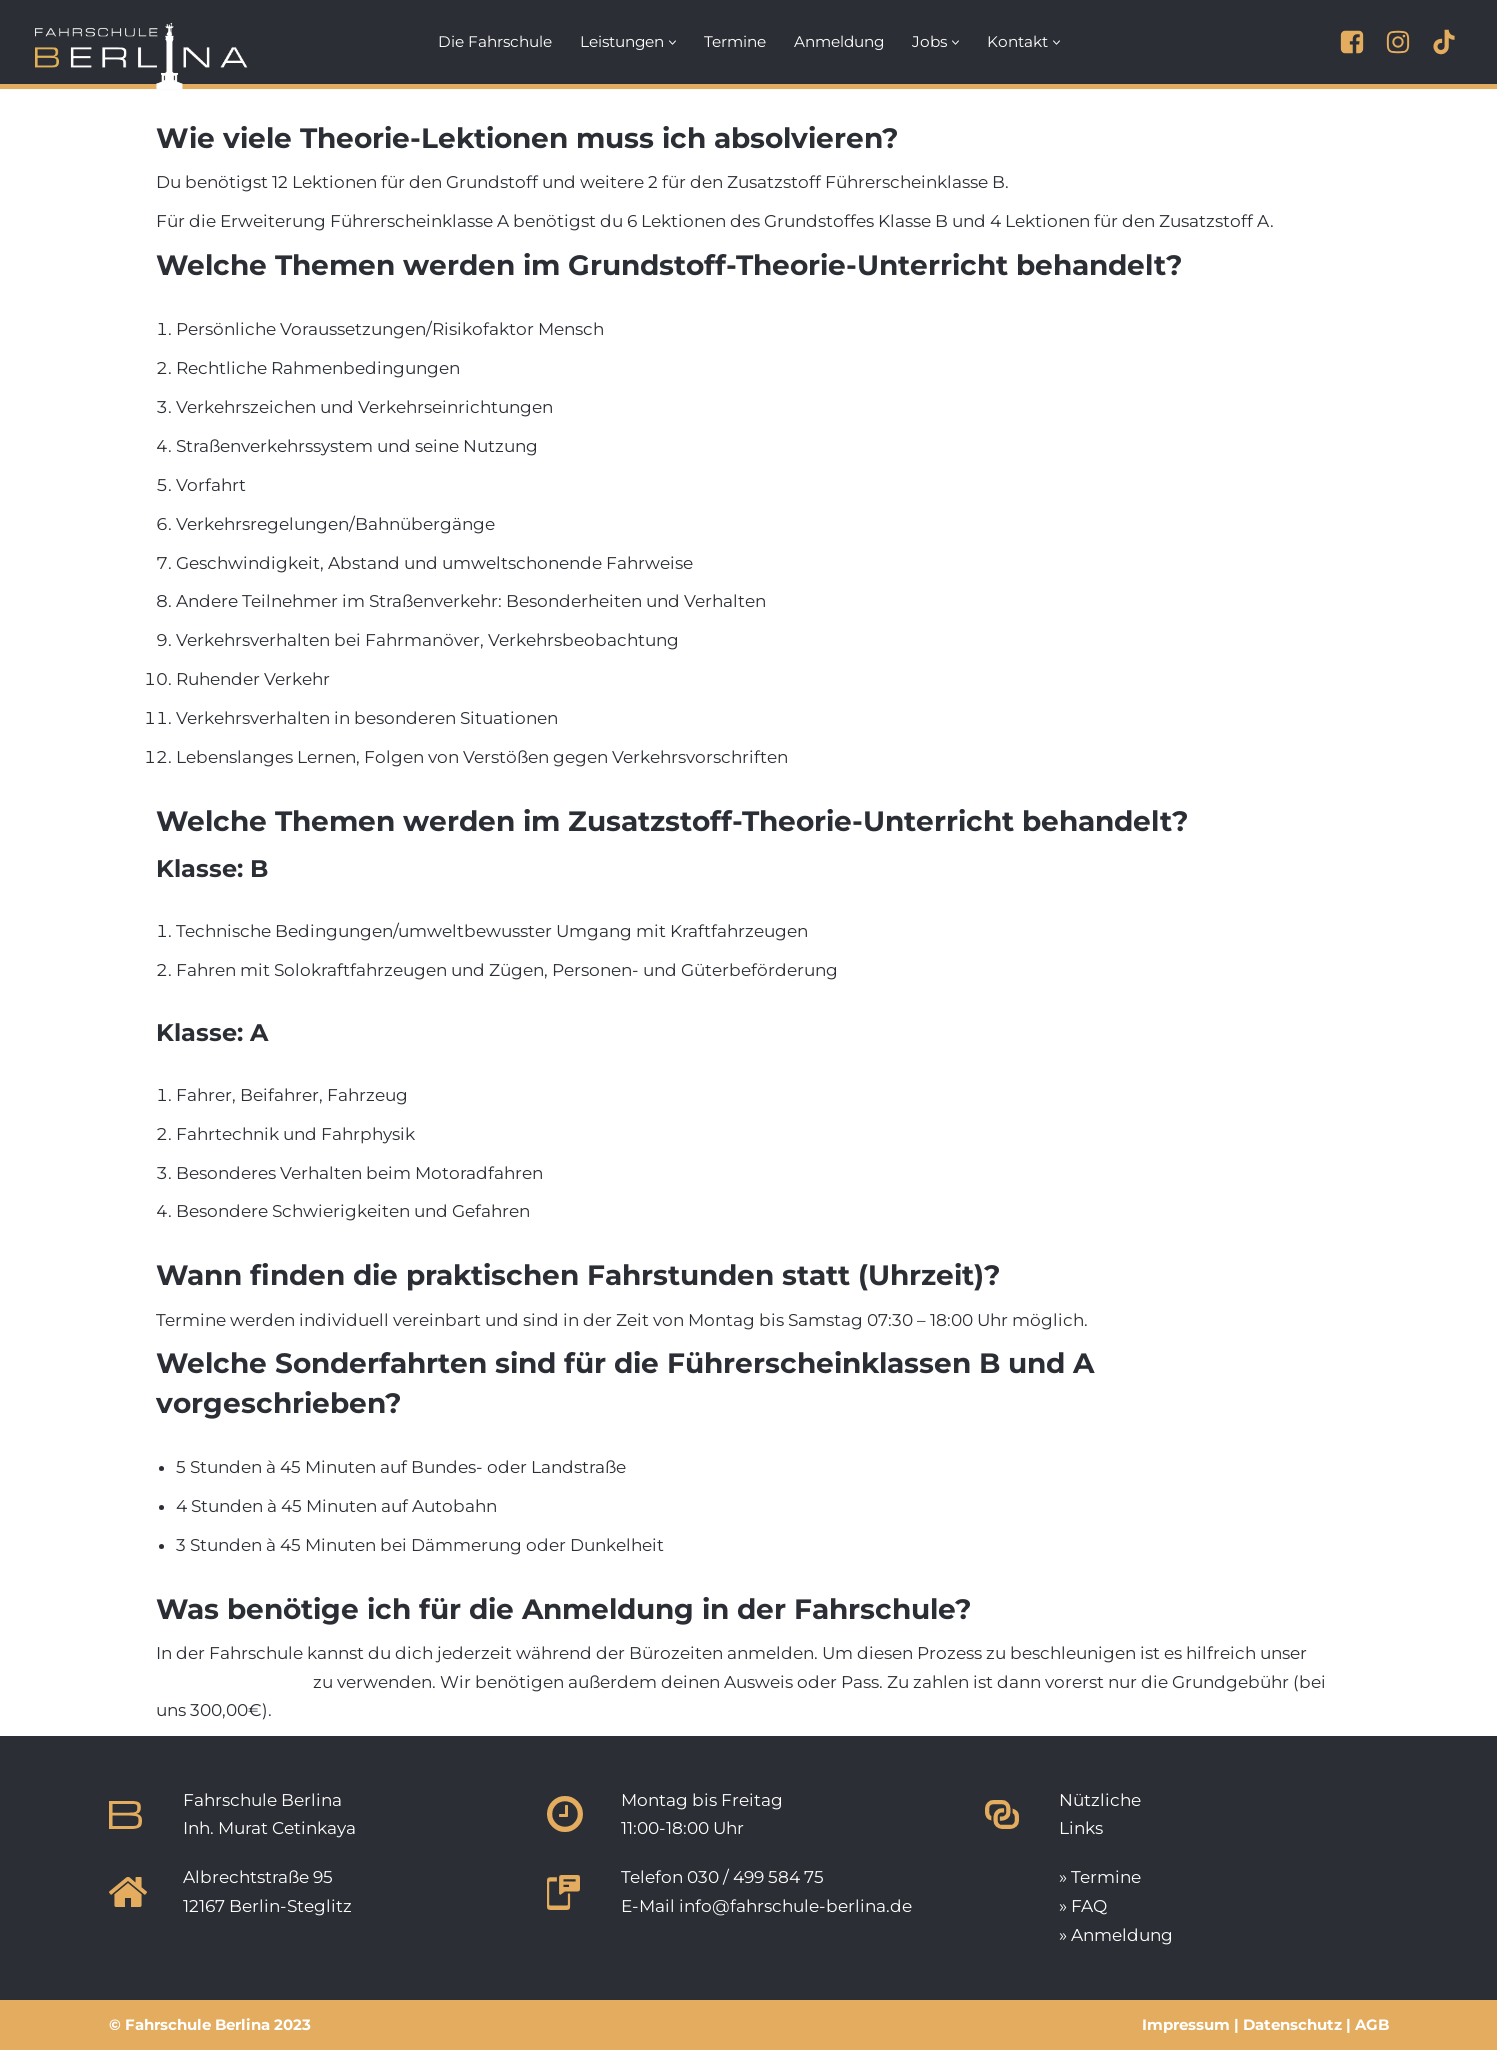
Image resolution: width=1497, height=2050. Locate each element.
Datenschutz (1292, 2024)
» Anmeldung (1116, 1935)
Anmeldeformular (232, 1682)
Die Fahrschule (495, 41)
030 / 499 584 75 (755, 1877)
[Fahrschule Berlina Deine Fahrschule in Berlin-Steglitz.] (142, 50)
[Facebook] (1352, 42)
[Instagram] (1398, 42)
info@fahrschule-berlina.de (795, 1906)
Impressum (1186, 2024)
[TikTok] (1444, 42)
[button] (672, 42)
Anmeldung (839, 41)
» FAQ (1083, 1906)
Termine (735, 41)
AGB (1372, 2024)
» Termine (1100, 1877)
